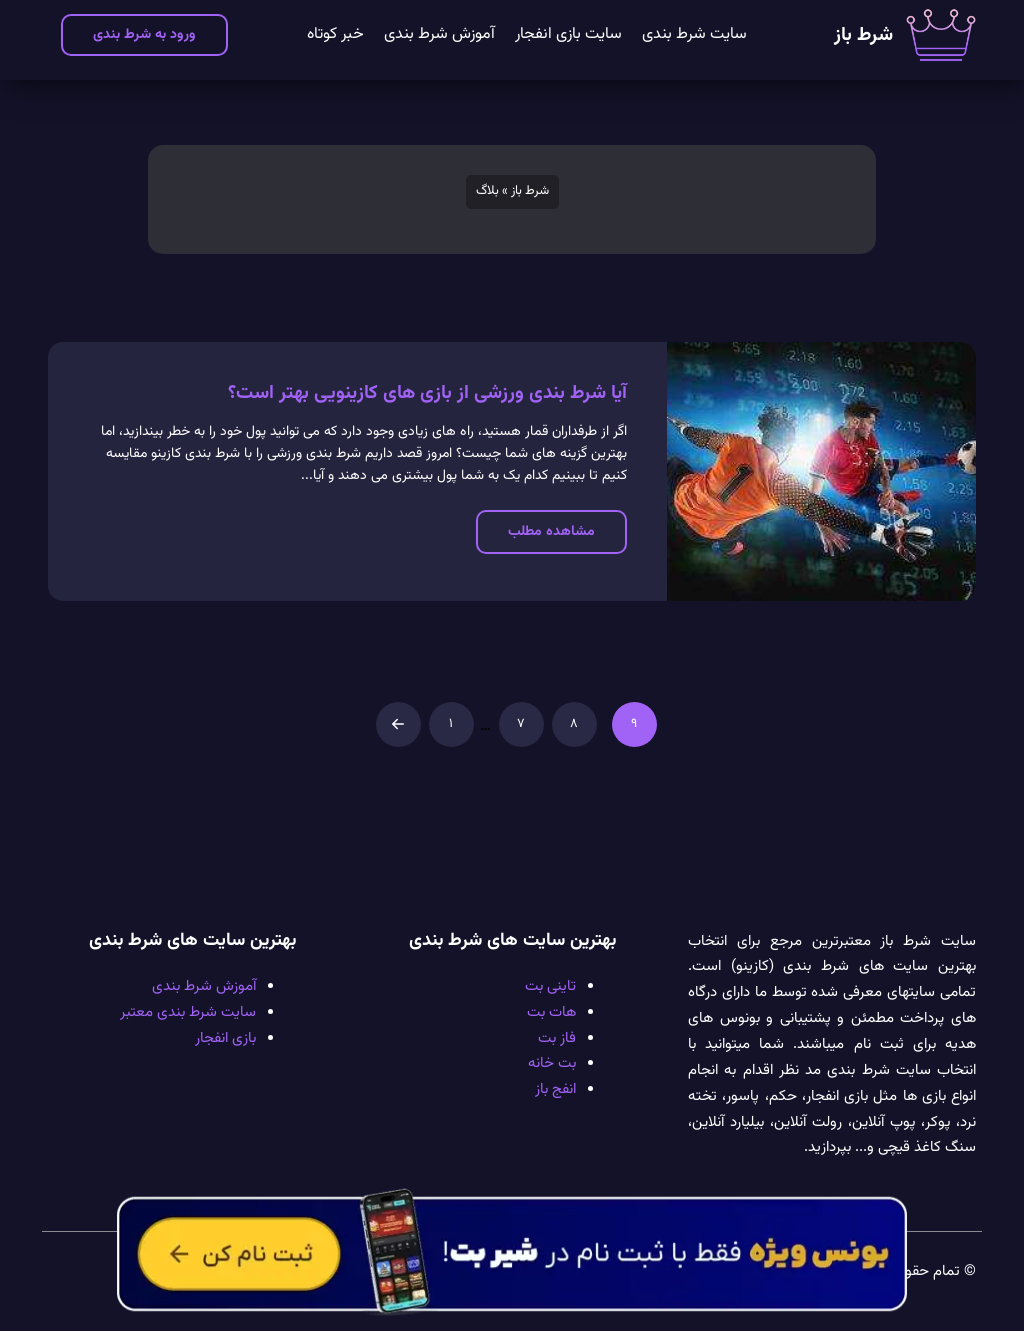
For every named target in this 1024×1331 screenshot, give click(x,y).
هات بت (551, 1012)
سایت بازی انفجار (568, 34)
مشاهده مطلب (551, 531)
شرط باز (863, 35)
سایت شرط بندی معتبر (188, 1012)
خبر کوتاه (335, 34)
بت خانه (552, 1063)
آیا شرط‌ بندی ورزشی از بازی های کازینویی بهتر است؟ (427, 393)
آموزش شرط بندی (439, 34)
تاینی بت (550, 986)
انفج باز (555, 1089)
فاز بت (557, 1038)
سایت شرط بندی (694, 34)
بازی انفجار (225, 1038)
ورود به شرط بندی (144, 34)
